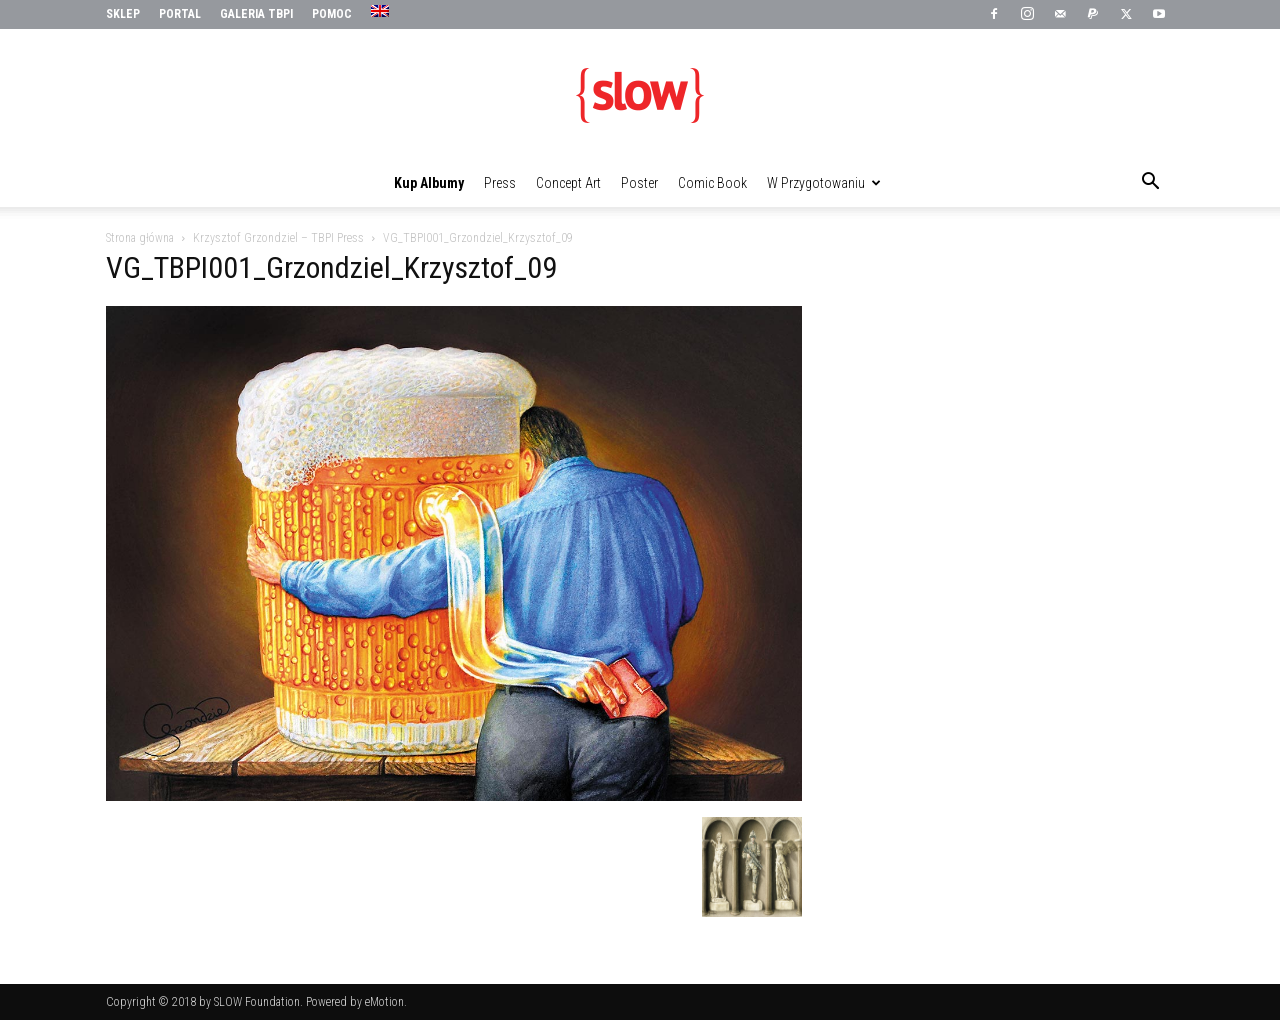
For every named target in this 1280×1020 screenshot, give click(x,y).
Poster (639, 183)
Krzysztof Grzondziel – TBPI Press (278, 238)
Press (500, 183)
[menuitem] (382, 12)
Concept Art (568, 183)
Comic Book (712, 183)
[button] (1150, 184)
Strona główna (140, 238)
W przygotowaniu (824, 183)
